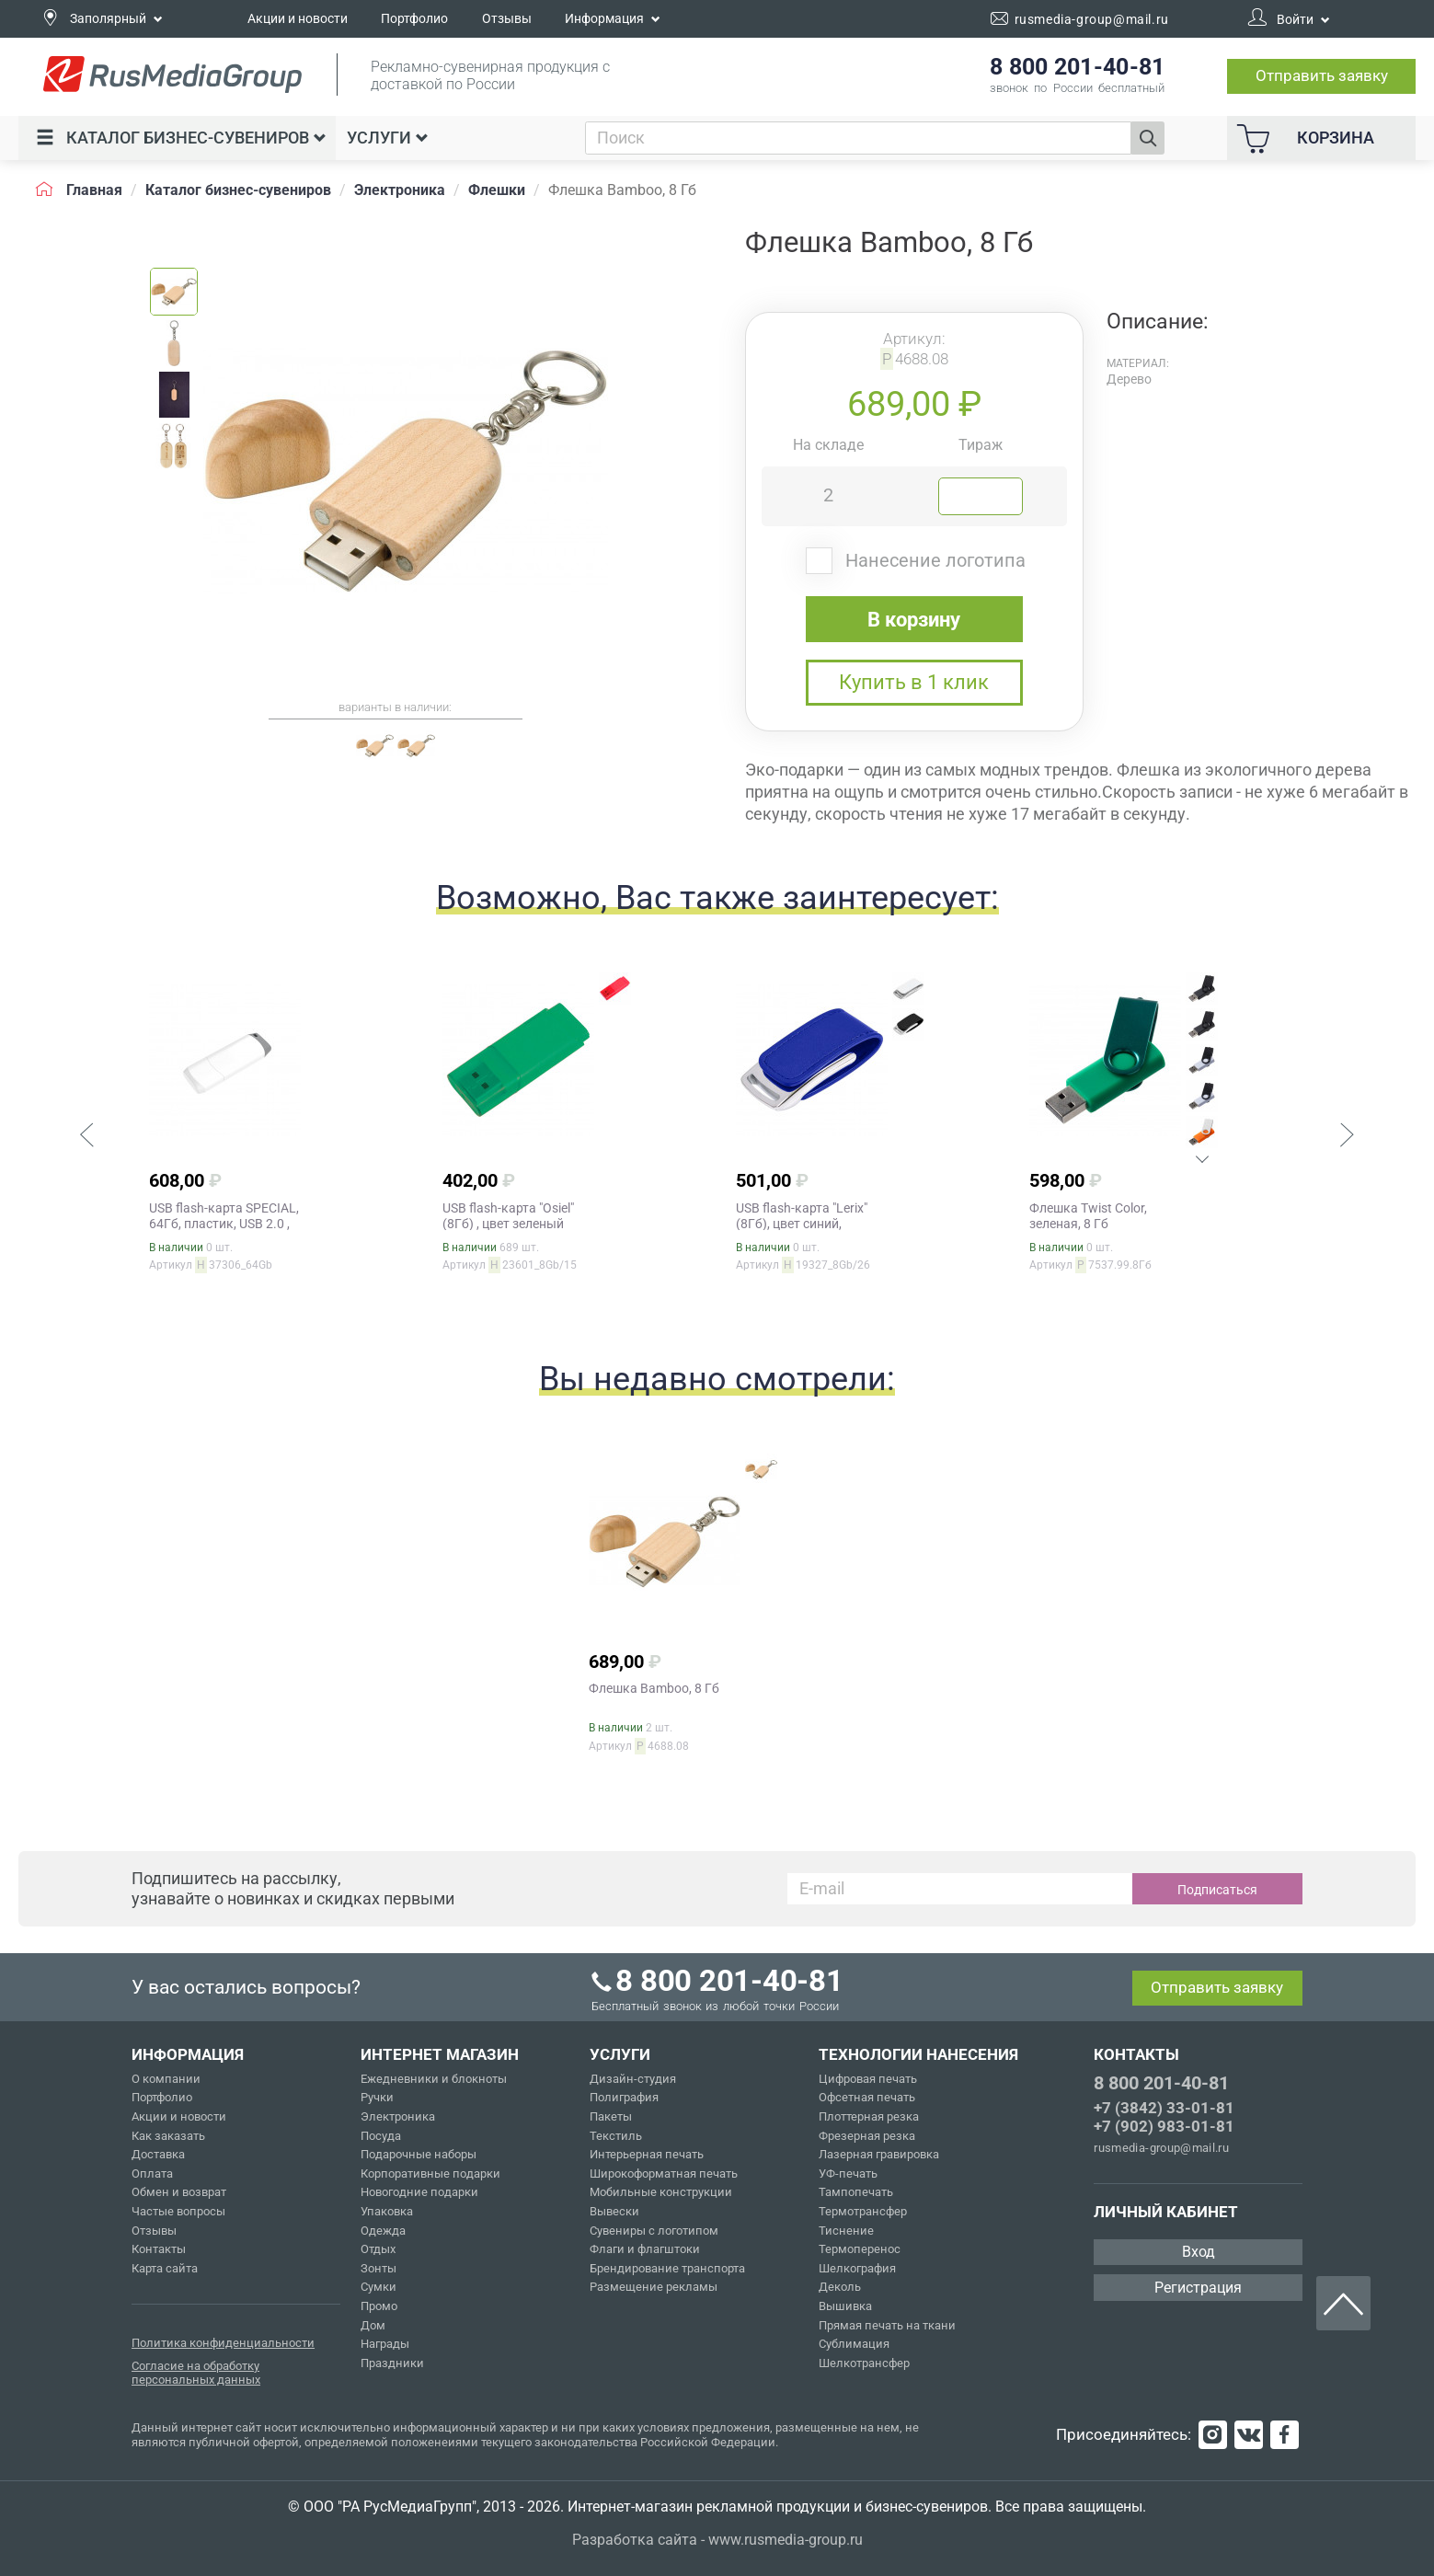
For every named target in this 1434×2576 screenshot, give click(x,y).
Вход (1198, 2251)
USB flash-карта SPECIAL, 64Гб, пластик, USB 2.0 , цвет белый (224, 1224)
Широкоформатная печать (664, 2173)
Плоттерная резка (869, 2116)
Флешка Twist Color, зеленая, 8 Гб (1088, 1216)
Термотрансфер (863, 2211)
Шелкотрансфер (864, 2363)
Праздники (392, 2363)
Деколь (840, 2287)
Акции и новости (297, 18)
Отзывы (507, 18)
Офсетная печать (867, 2097)
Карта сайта (165, 2268)
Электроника (398, 2116)
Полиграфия (624, 2097)
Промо (379, 2306)
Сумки (378, 2287)
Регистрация (1198, 2287)
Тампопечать (856, 2192)
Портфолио (414, 18)
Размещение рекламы (653, 2287)
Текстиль (616, 2136)
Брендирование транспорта (667, 2268)
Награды (385, 2344)
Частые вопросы (178, 2211)
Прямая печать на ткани (887, 2325)
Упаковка (387, 2211)
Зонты (378, 2268)
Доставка (158, 2154)
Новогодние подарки (419, 2192)
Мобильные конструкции (661, 2192)
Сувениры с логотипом (654, 2230)
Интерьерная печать (647, 2154)
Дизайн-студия (633, 2079)
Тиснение (846, 2230)
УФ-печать (848, 2173)
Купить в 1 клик (914, 682)
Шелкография (857, 2268)
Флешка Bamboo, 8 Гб (654, 1688)
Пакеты (611, 2116)
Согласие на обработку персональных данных (196, 2373)
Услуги (388, 137)
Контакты (159, 2249)
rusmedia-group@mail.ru (1161, 2148)
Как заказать (168, 2136)
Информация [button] (612, 18)
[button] (86, 1137)
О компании (166, 2079)
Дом (373, 2325)
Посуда (381, 2136)
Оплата (152, 2173)
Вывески (614, 2211)
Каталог (181, 137)
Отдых (378, 2249)
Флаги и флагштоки (645, 2249)
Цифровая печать (868, 2079)
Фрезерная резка (867, 2136)
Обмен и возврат (179, 2192)
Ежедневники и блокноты (434, 2079)
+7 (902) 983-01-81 (1164, 2126)
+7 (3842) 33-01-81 (1164, 2108)
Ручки (377, 2097)
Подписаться (1217, 1889)
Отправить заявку (1322, 75)
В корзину (913, 619)
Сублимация (854, 2344)
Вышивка (845, 2306)
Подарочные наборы (418, 2154)
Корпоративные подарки (430, 2173)
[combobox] (858, 138)
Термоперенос (860, 2249)
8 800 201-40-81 (1161, 2083)
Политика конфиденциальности (223, 2343)
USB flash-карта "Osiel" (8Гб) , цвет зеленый (508, 1216)
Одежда (383, 2230)
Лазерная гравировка (879, 2154)
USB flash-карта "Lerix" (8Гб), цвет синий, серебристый (801, 1224)
